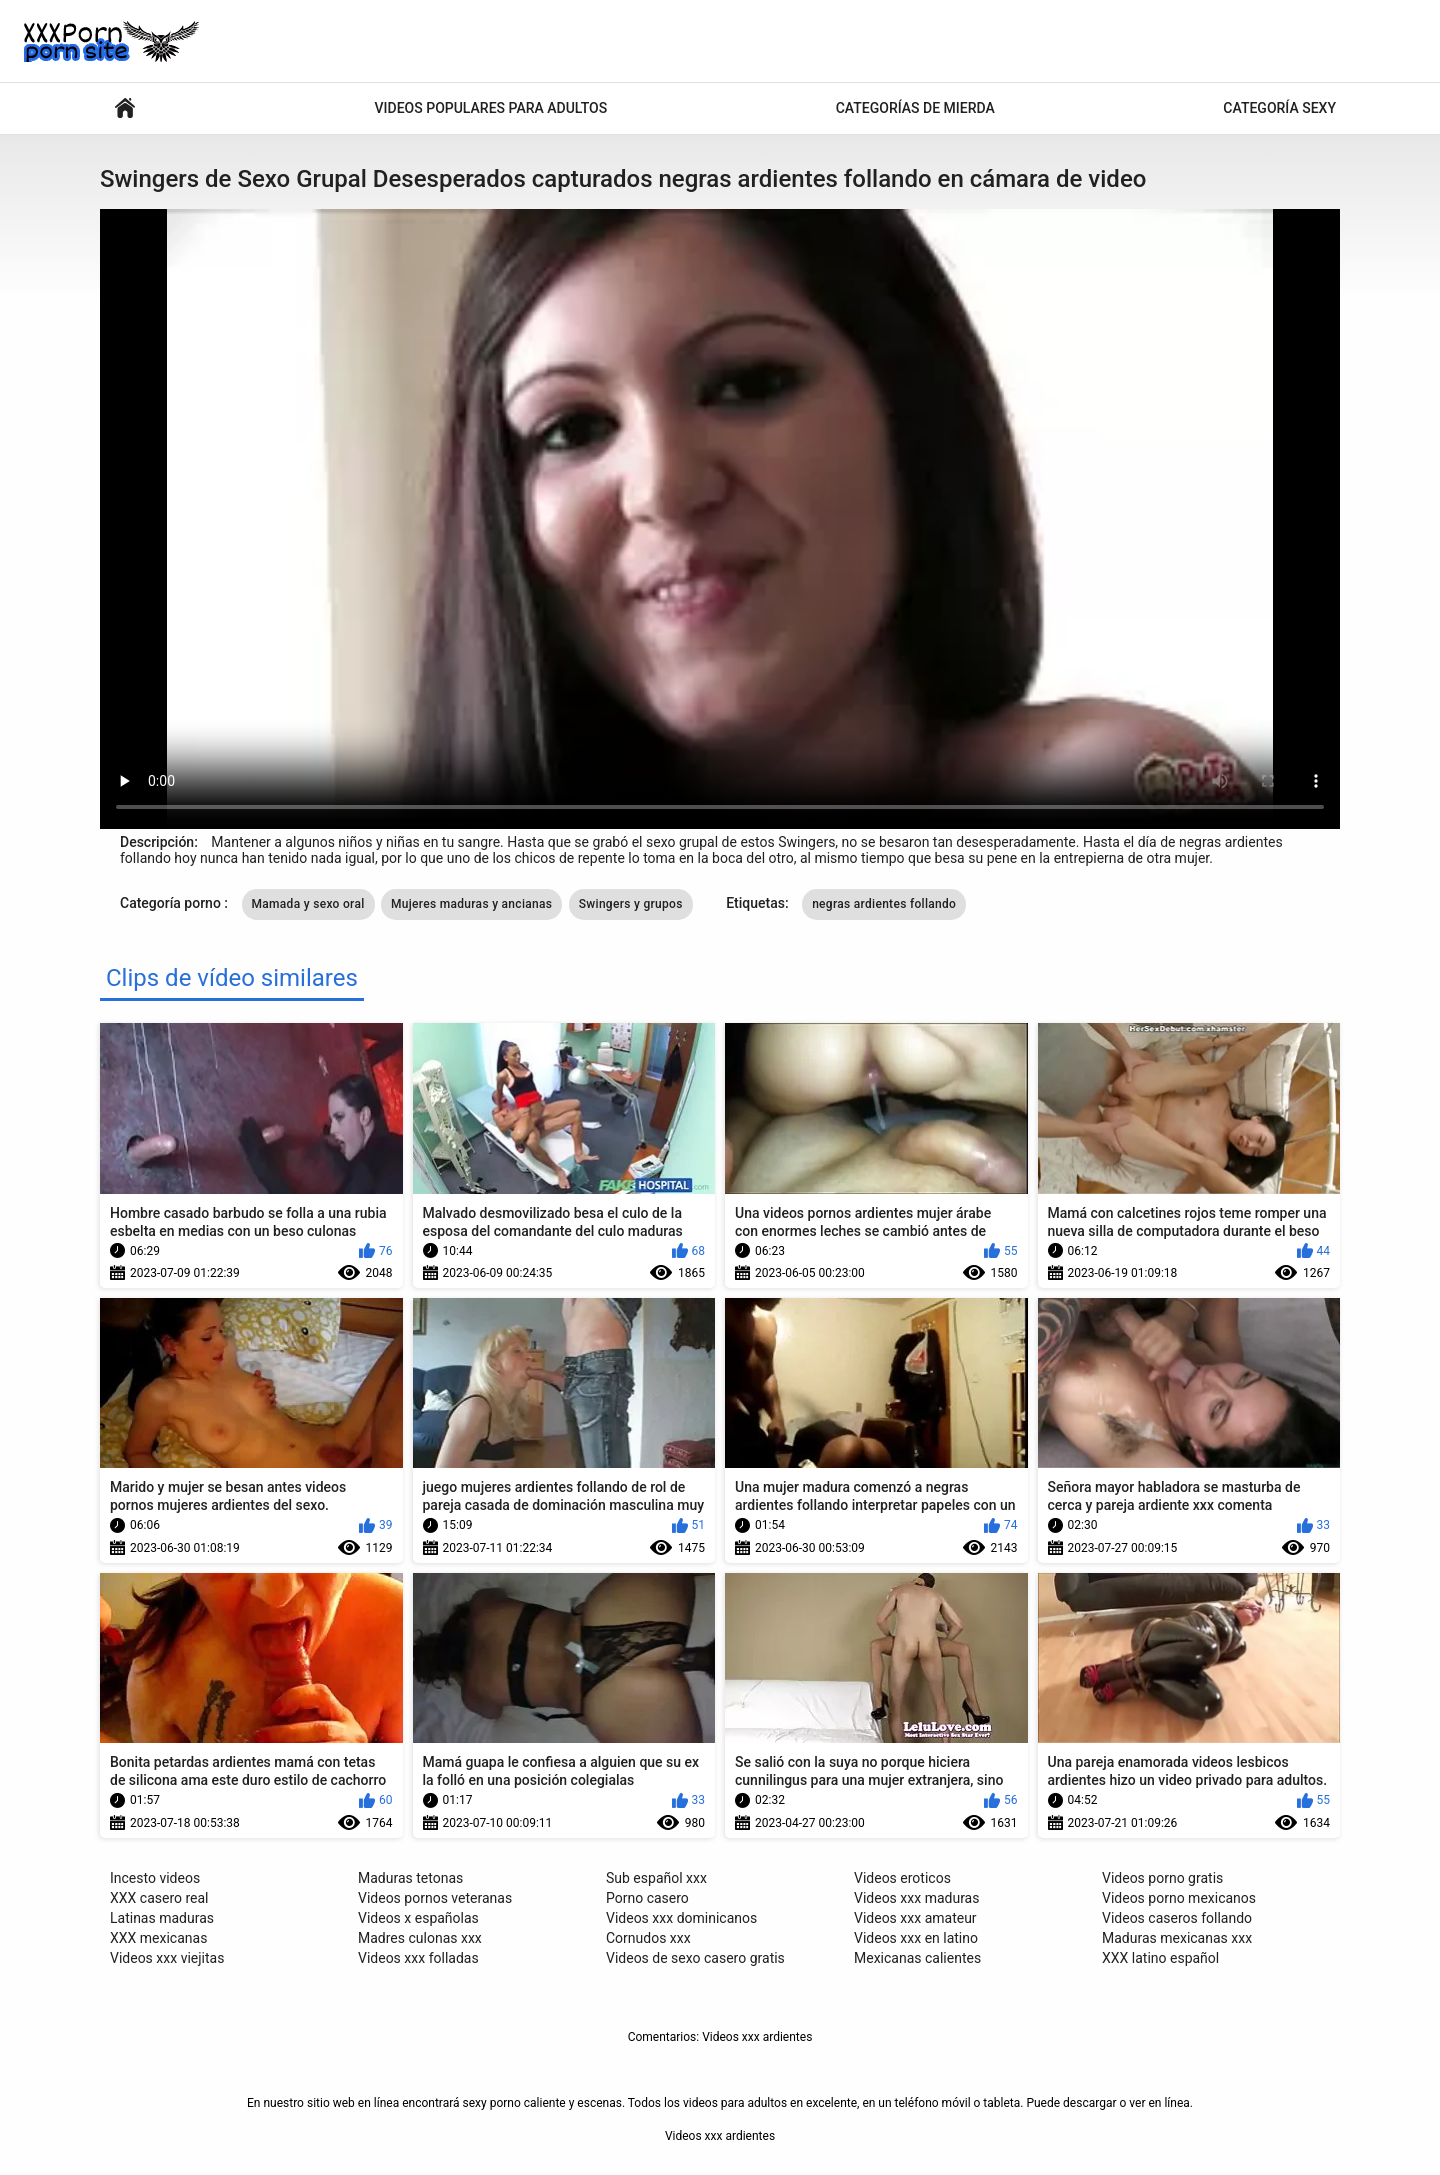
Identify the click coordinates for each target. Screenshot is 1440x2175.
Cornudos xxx (648, 1938)
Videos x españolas (418, 1918)
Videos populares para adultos (491, 108)
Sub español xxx (656, 1878)
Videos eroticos (902, 1878)
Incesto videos (155, 1878)
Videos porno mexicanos (1179, 1898)
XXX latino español (1160, 1958)
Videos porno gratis (1162, 1878)
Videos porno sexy (125, 108)
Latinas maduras (162, 1918)
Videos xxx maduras (916, 1898)
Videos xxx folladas (418, 1958)
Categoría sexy (1279, 108)
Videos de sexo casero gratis (695, 1958)
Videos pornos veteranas (435, 1898)
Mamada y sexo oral (308, 904)
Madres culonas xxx (420, 1938)
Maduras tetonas (410, 1878)
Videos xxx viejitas (167, 1958)
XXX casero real (159, 1898)
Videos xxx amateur (915, 1918)
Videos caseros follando (1177, 1918)
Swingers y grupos (631, 904)
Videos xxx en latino (916, 1938)
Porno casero (647, 1898)
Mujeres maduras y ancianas (471, 904)
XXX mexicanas (158, 1938)
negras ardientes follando (884, 904)
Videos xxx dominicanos (681, 1918)
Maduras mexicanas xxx (1177, 1938)
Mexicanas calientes (917, 1958)
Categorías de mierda (915, 108)
